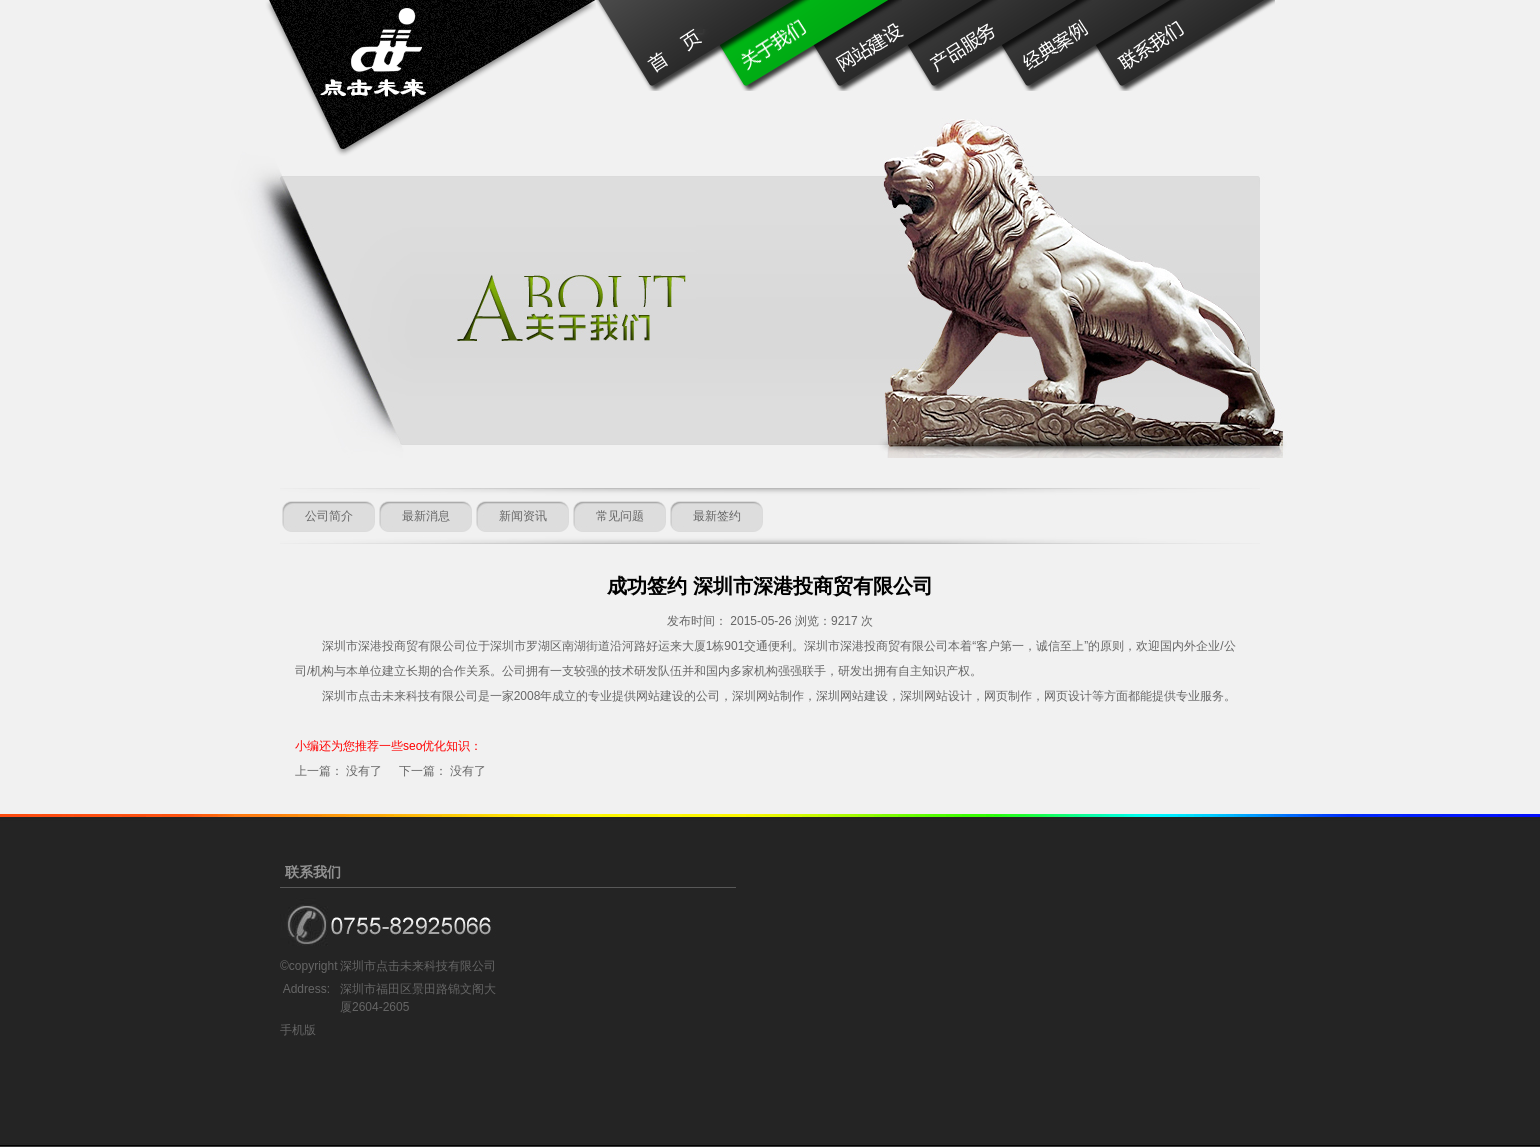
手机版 (298, 1030)
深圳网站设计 (936, 696)
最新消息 (426, 516)
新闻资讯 (523, 516)
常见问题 (620, 516)
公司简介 (329, 516)
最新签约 (717, 516)
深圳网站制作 (768, 696)
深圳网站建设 (852, 696)
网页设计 (1068, 696)
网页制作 (1008, 696)
